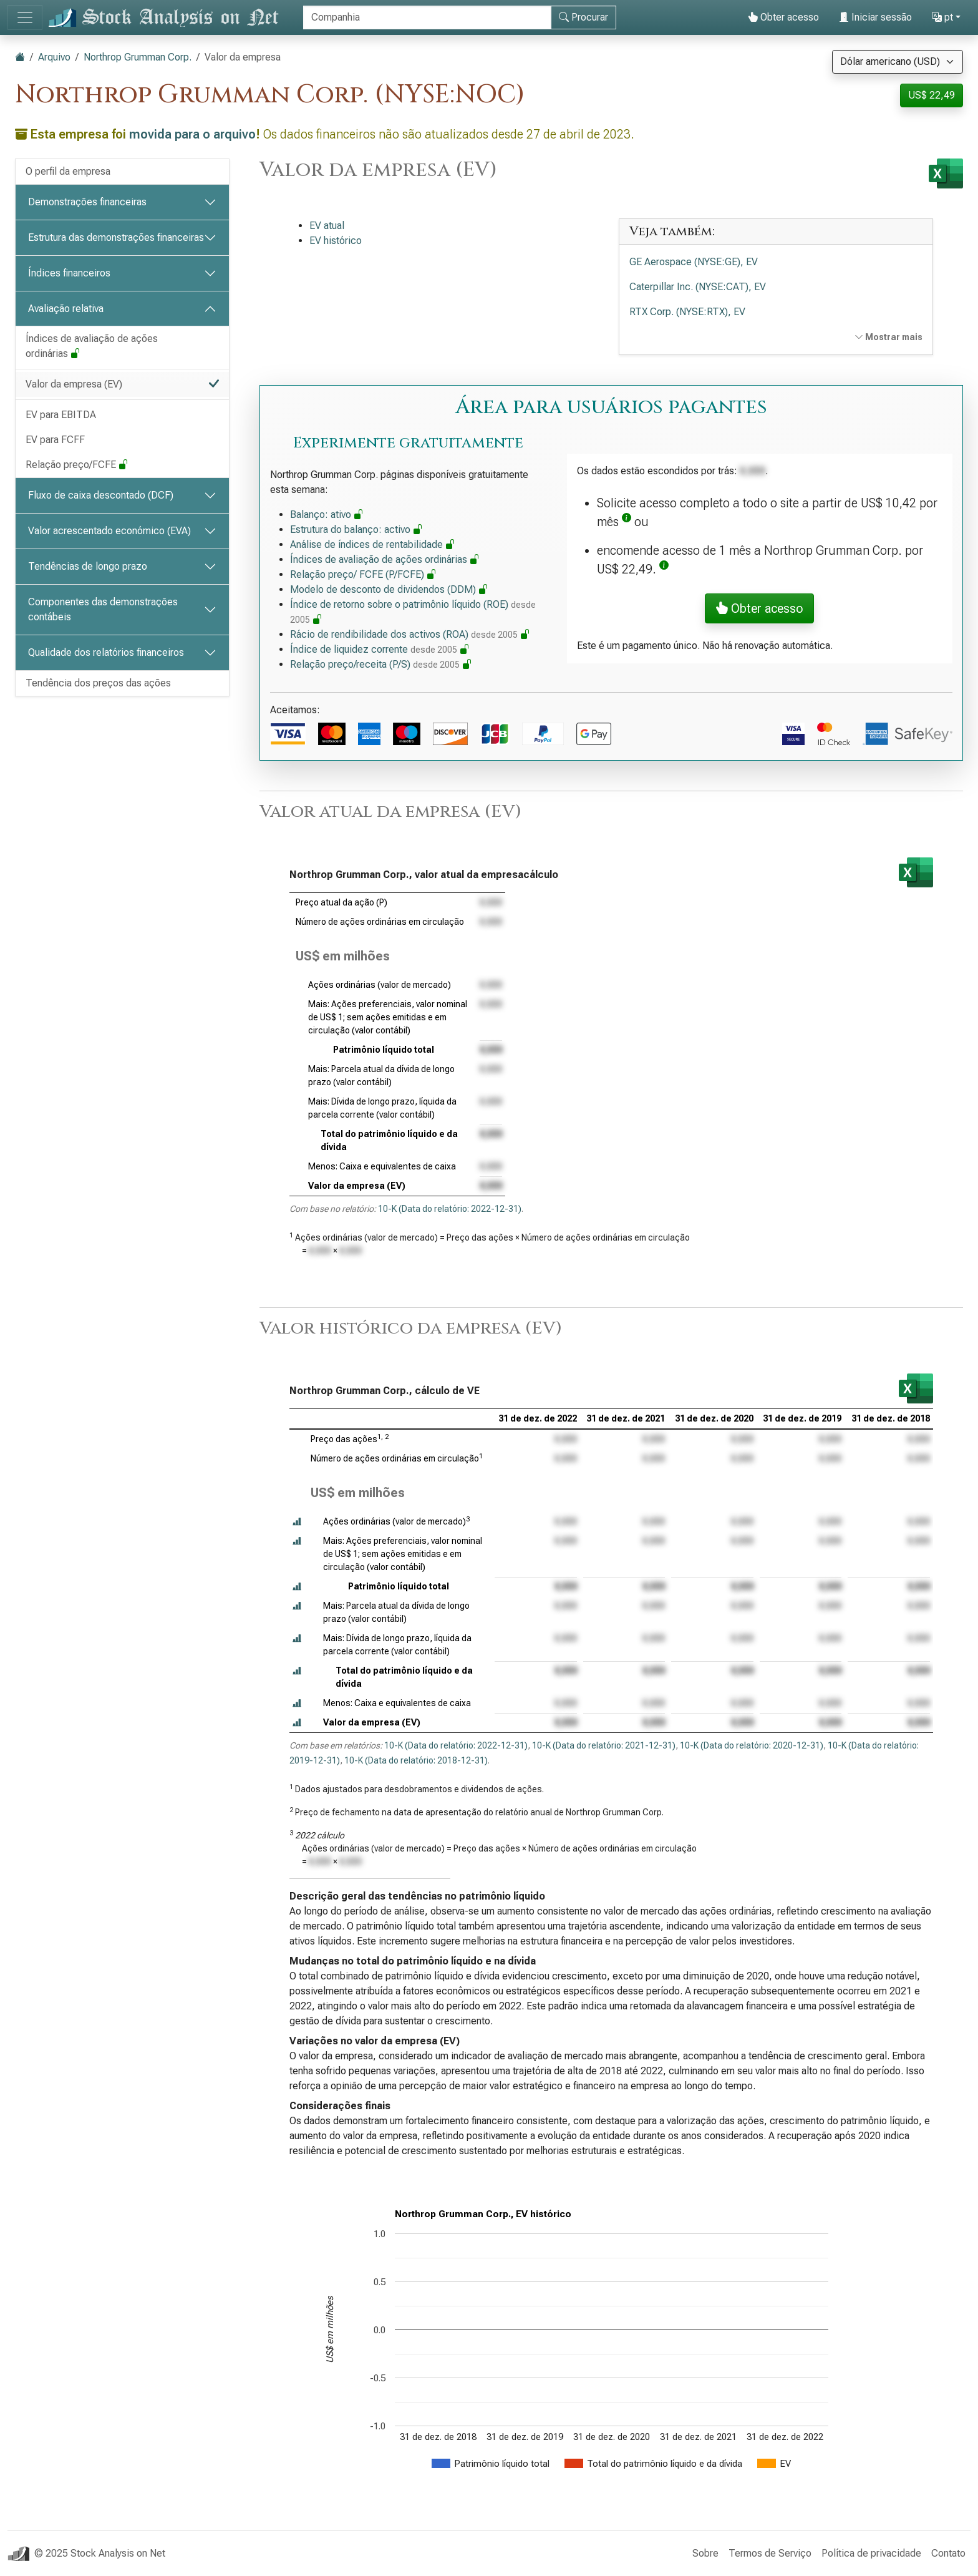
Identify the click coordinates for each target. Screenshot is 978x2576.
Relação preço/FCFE (77, 465)
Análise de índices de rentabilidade (372, 544)
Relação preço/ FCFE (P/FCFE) (363, 574)
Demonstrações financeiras (87, 202)
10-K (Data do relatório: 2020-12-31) (751, 1745)
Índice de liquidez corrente (380, 649)
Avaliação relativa (66, 309)
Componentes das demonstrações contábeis (103, 609)
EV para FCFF (55, 440)
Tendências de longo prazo (87, 566)
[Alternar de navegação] (24, 17)
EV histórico (335, 240)
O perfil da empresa (68, 171)
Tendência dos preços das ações (98, 683)
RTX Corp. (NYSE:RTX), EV (687, 312)
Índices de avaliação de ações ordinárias (92, 346)
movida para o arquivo (192, 134)
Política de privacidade (871, 2553)
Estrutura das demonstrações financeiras (116, 237)
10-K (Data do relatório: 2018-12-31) (416, 1760)
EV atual (326, 226)
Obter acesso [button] (759, 608)
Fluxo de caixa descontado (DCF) (100, 495)
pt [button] (942, 17)
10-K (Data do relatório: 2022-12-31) (449, 1209)
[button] (626, 521)
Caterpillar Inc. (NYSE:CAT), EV (697, 287)
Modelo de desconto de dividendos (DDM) (389, 589)
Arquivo (54, 57)
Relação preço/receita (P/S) (381, 664)
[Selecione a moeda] (897, 62)
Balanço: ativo (327, 514)
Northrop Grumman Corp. (137, 57)
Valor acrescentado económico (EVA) (109, 531)
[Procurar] (427, 17)
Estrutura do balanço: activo (356, 529)
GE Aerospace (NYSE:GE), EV (693, 262)
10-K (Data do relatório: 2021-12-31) (603, 1745)
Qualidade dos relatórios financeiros (106, 652)
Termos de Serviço (770, 2553)
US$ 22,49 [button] (931, 95)
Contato (948, 2553)
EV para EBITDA (61, 415)
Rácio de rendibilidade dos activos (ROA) (410, 634)
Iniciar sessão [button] (875, 17)
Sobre (705, 2553)
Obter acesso (783, 17)
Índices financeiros (69, 273)
